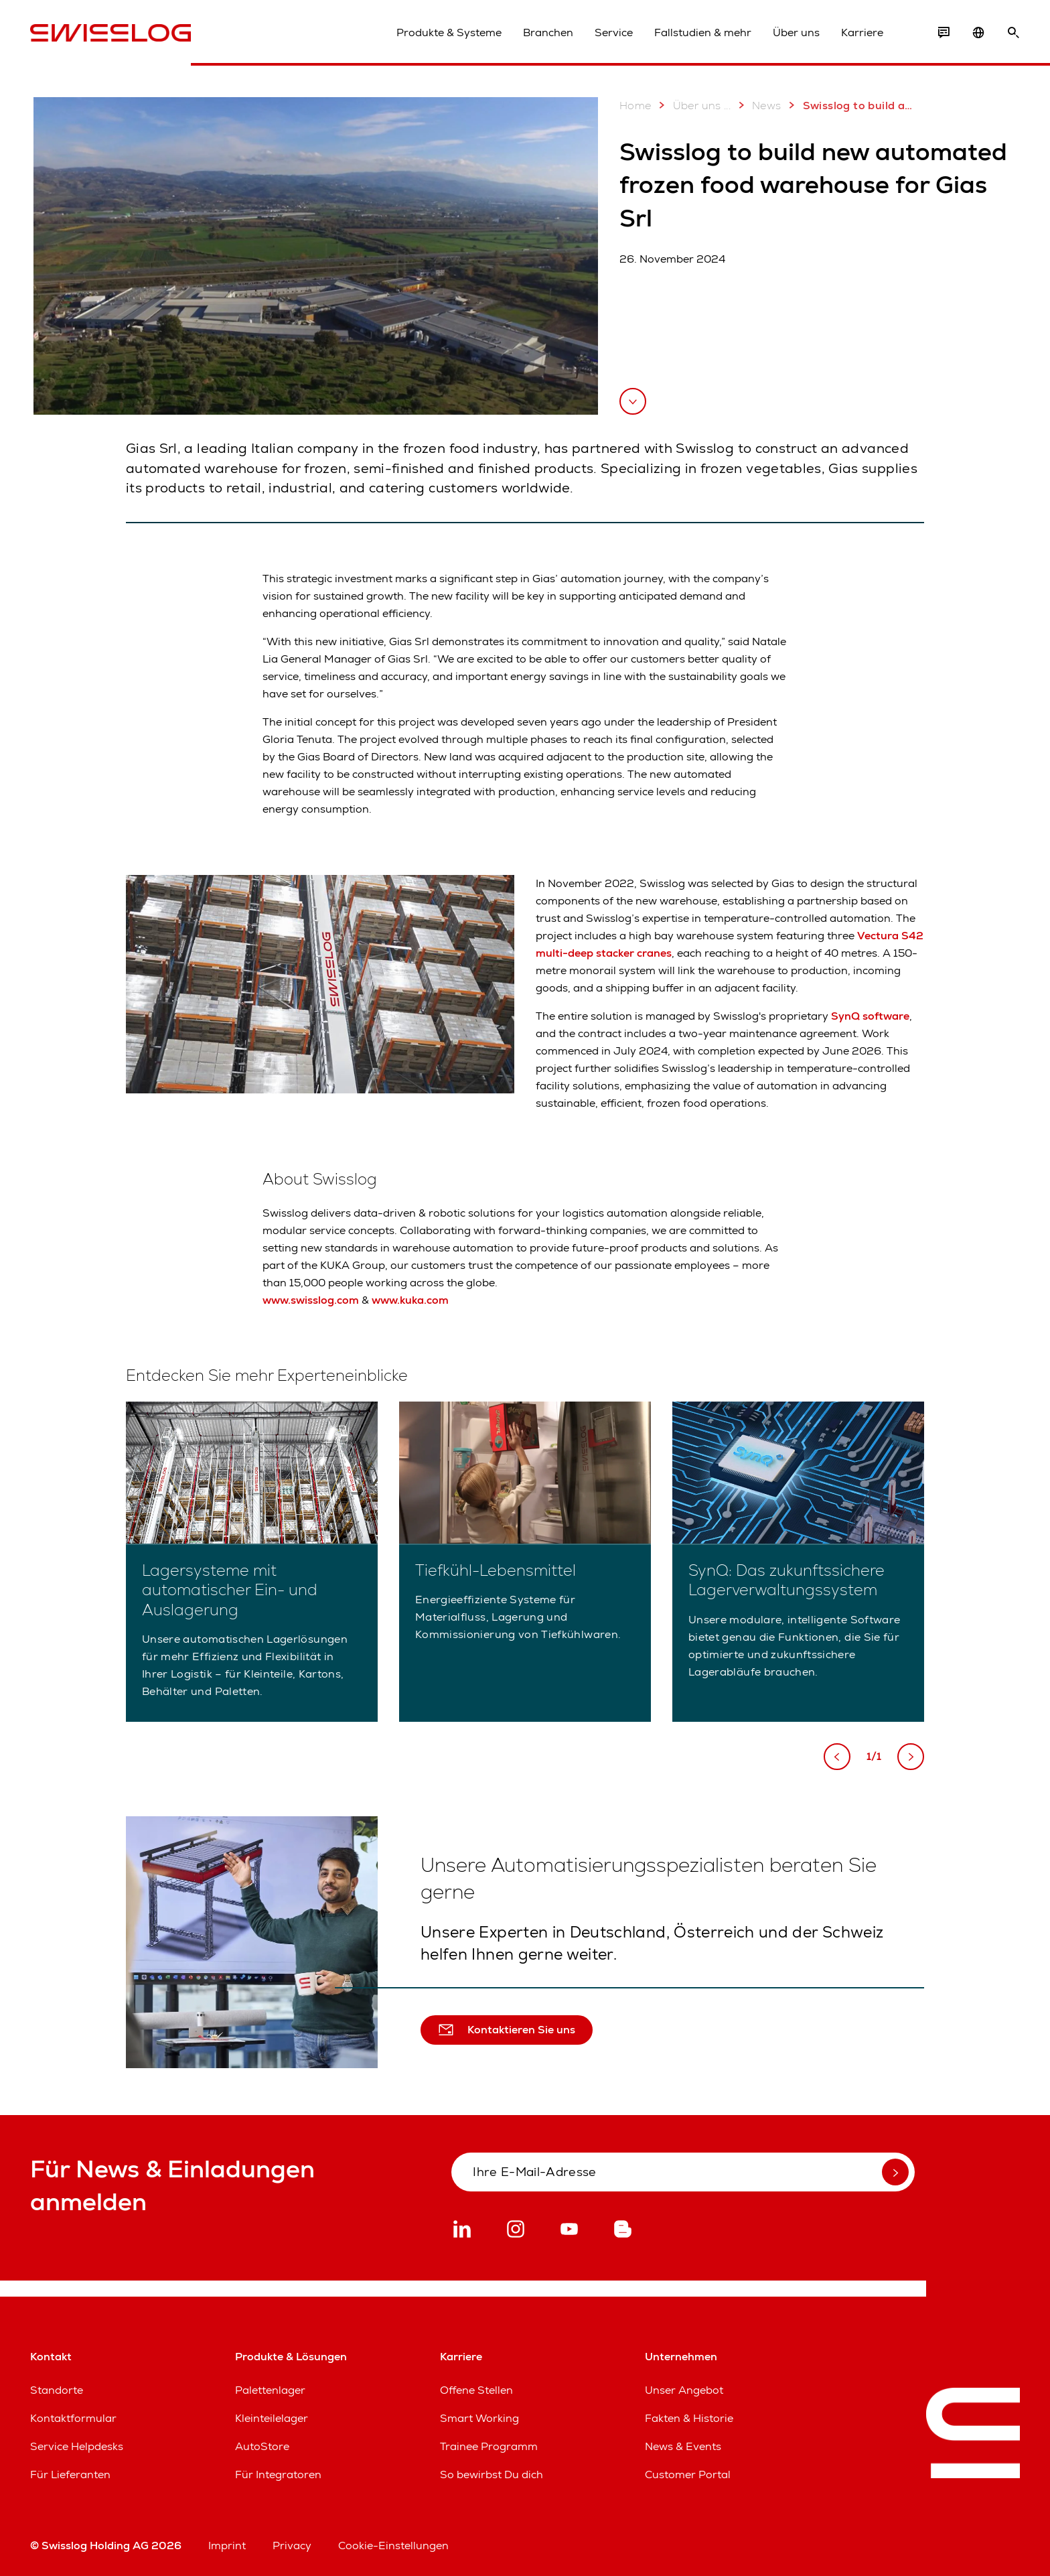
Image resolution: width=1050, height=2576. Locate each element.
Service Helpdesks (76, 2446)
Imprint (227, 2545)
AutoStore (262, 2446)
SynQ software (870, 1016)
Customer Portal (688, 2474)
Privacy (292, 2545)
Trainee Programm (489, 2446)
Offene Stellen (476, 2390)
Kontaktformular (73, 2418)
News (757, 105)
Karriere (862, 32)
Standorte (56, 2390)
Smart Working (479, 2418)
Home (635, 105)
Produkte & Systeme (449, 32)
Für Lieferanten (70, 2474)
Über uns (796, 32)
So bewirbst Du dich (491, 2474)
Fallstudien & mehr (702, 32)
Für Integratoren (278, 2474)
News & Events (683, 2446)
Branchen (548, 32)
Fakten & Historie (689, 2418)
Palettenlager (270, 2390)
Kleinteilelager (271, 2418)
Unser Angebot (684, 2390)
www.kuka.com (410, 1300)
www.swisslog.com (310, 1300)
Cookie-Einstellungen (393, 2545)
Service (614, 32)
